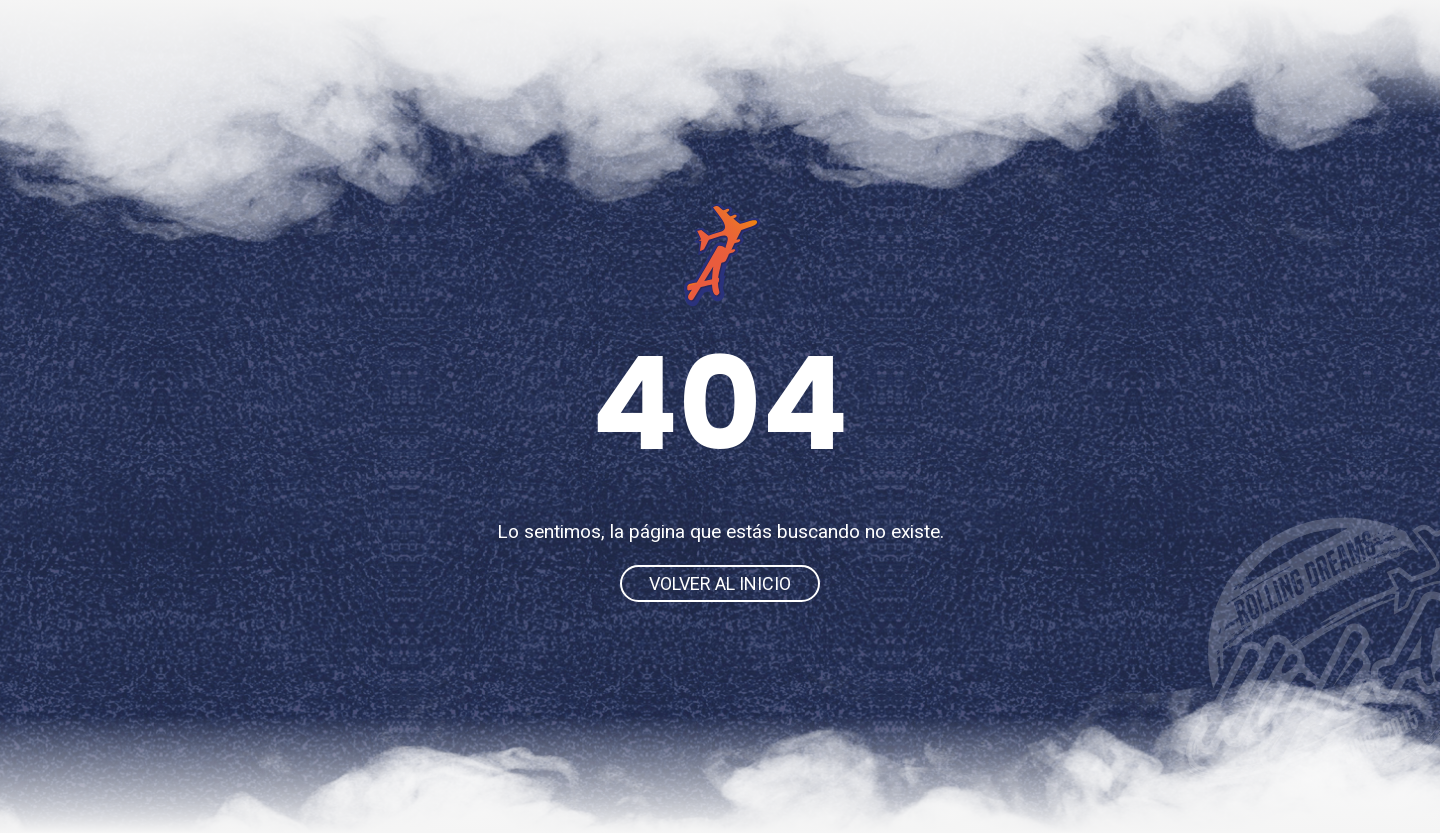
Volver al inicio (720, 583)
